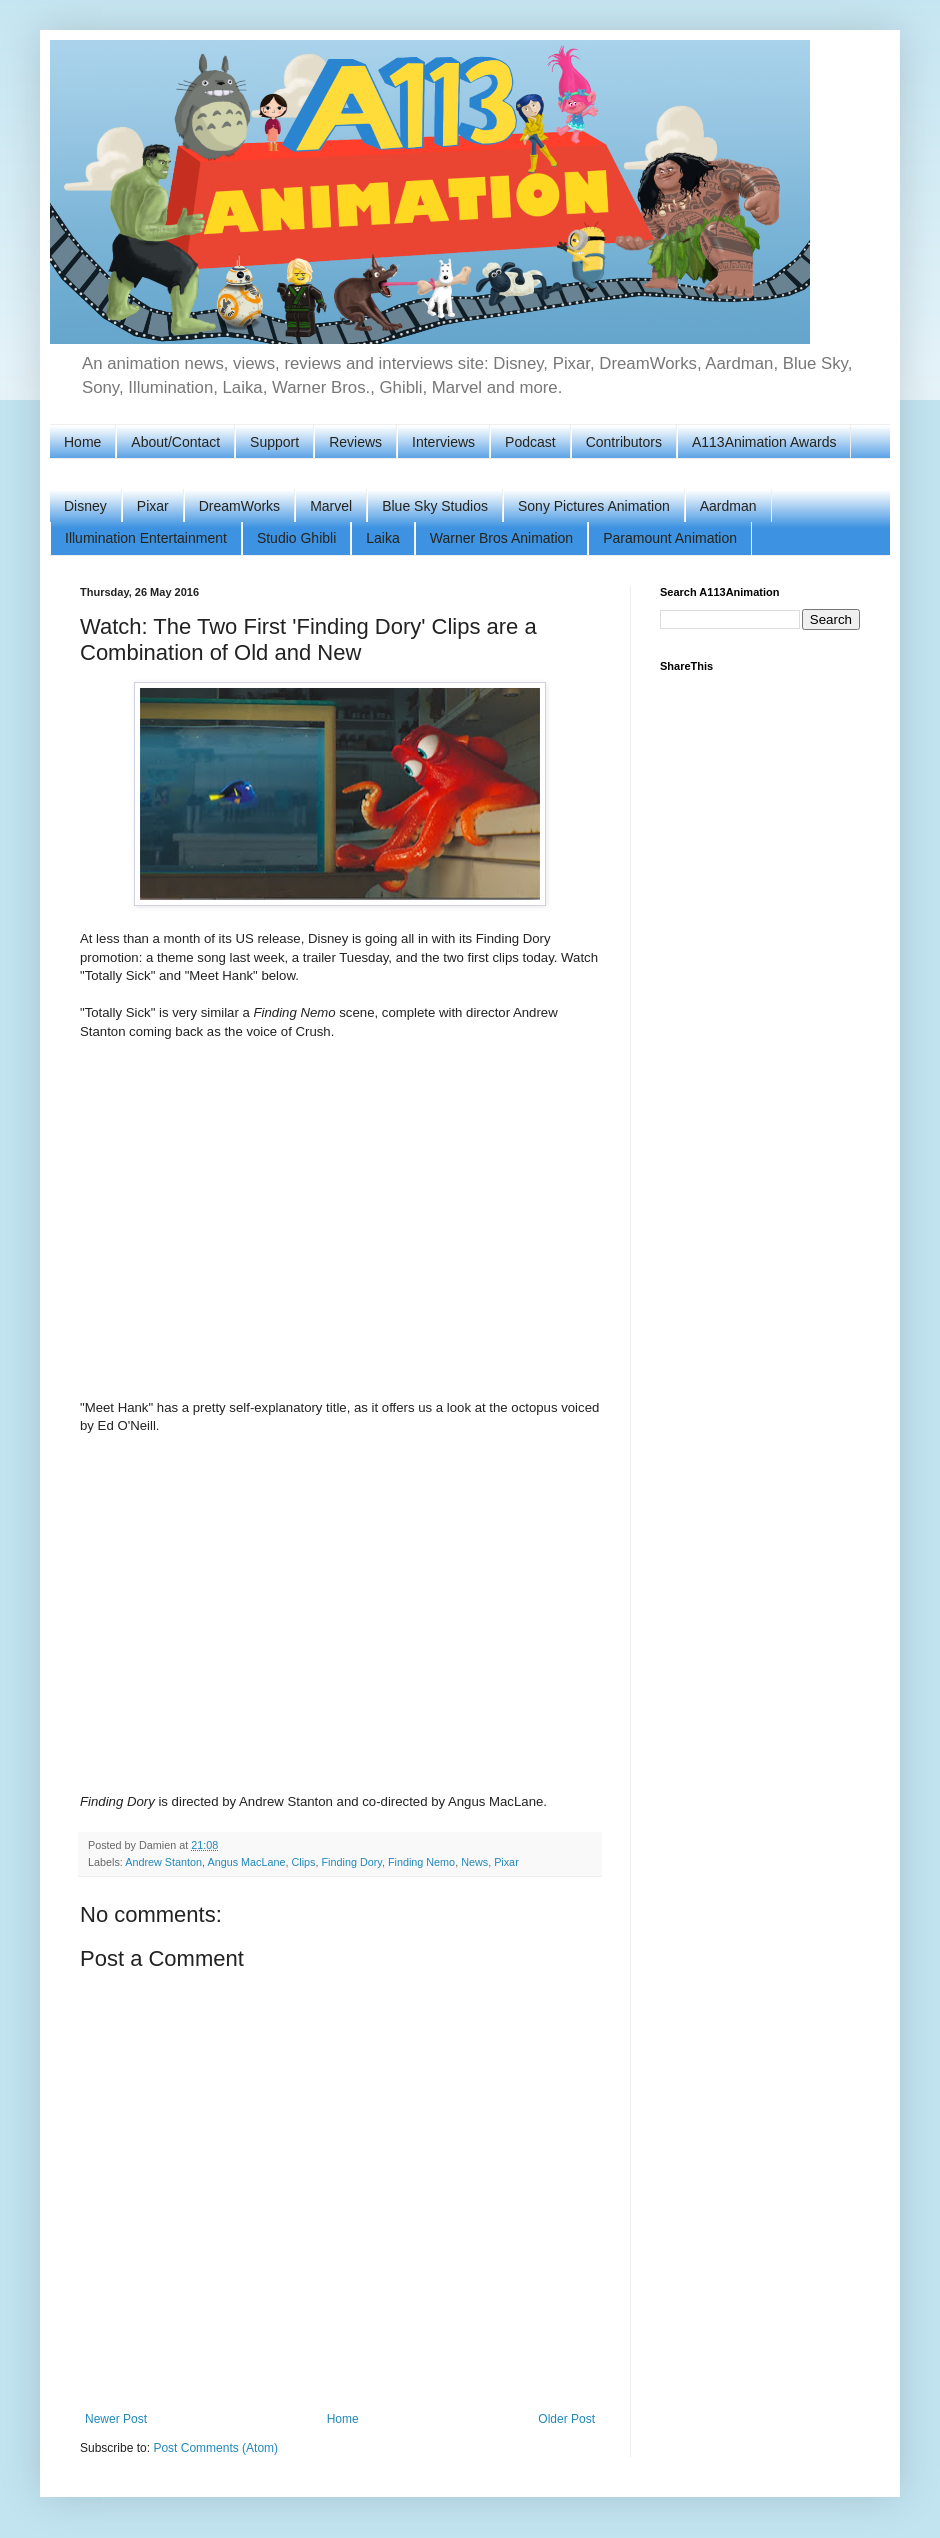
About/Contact (175, 442)
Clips (304, 1862)
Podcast (530, 442)
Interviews (443, 442)
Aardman (728, 506)
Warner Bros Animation (501, 538)
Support (274, 442)
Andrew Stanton (163, 1862)
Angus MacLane (246, 1862)
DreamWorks (239, 506)
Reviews (355, 442)
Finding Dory (352, 1862)
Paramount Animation (670, 538)
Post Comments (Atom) (215, 2448)
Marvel (331, 506)
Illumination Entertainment (146, 538)
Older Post (566, 2419)
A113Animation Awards (764, 442)
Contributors (624, 442)
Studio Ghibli (296, 538)
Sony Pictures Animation (594, 506)
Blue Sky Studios (435, 506)
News (474, 1862)
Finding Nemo (421, 1862)
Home (82, 442)
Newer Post (116, 2419)
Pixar (153, 506)
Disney (85, 506)
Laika (382, 538)
